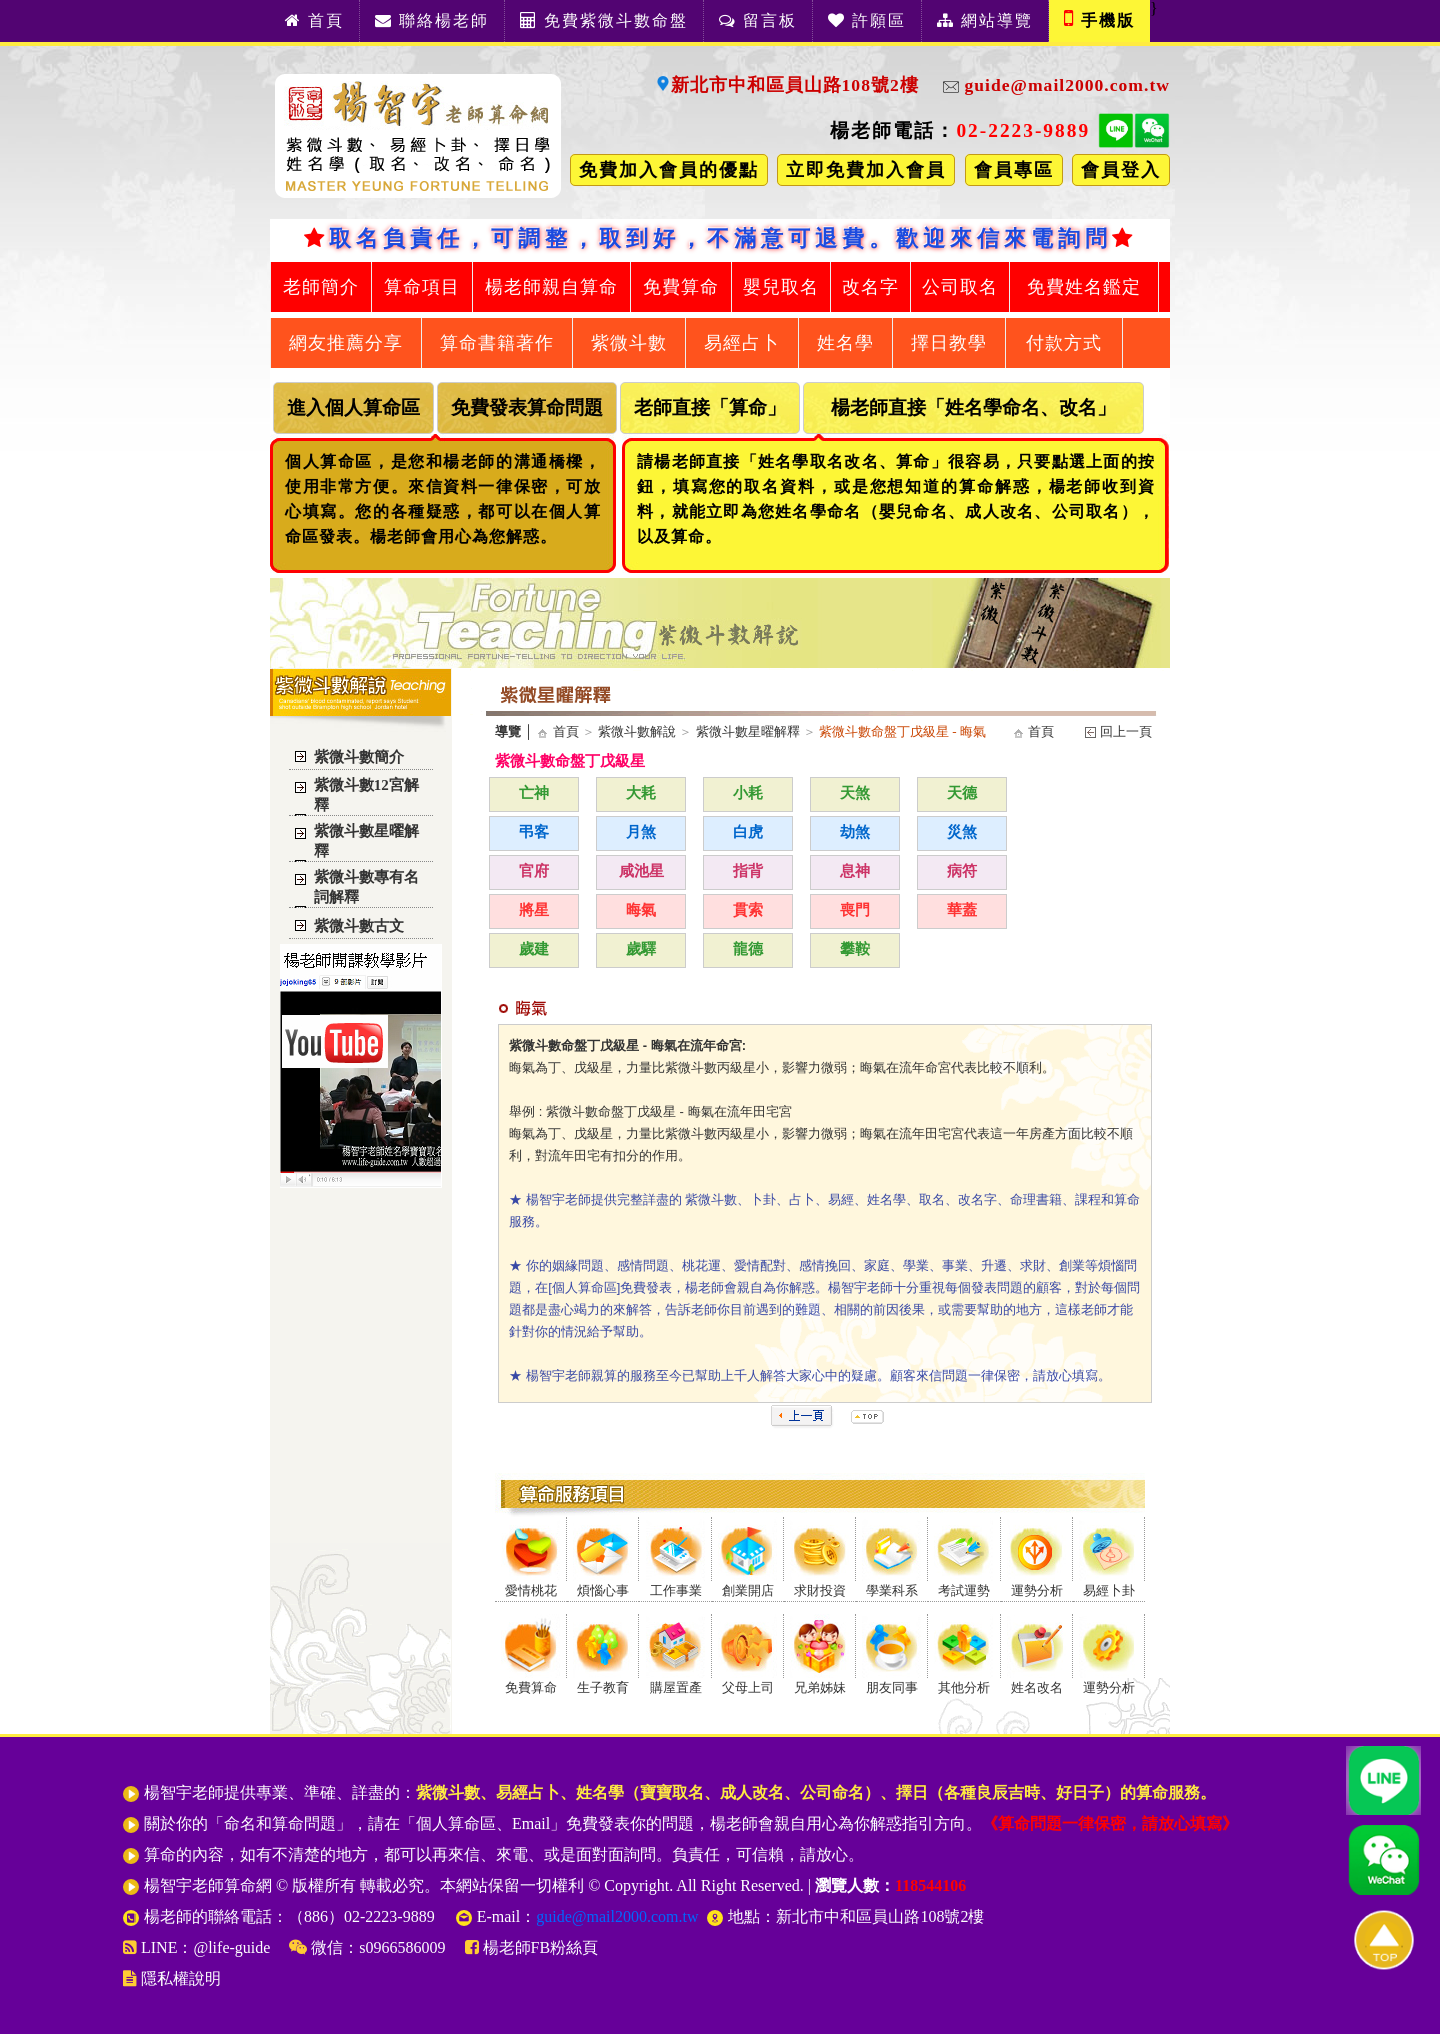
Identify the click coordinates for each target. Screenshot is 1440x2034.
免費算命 (681, 287)
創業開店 (748, 1591)
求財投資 (820, 1591)
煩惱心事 (603, 1591)
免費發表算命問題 (527, 407)
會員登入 (1121, 170)
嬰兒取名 (781, 287)
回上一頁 (1124, 731)
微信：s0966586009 (367, 1947)
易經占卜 (742, 343)
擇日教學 (949, 343)
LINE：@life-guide (198, 1947)
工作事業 (676, 1591)
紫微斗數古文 (359, 926)
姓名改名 (1037, 1688)
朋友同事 (892, 1688)
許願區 (867, 20)
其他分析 (964, 1688)
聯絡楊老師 (432, 20)
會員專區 (1014, 170)
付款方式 (1064, 343)
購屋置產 (676, 1688)
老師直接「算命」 (710, 407)
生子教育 (603, 1688)
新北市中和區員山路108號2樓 (787, 85)
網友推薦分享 (346, 343)
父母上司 (748, 1688)
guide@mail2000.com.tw (1046, 85)
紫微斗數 (629, 343)
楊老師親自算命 (551, 287)
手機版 (1099, 18)
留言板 (758, 20)
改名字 (870, 287)
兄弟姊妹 (820, 1688)
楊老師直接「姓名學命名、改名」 (973, 407)
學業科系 (892, 1591)
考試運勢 (964, 1591)
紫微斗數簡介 (359, 757)
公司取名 (960, 287)
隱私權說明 (172, 1978)
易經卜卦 (1109, 1591)
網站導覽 (985, 20)
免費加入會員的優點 (669, 170)
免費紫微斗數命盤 (604, 20)
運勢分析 (1037, 1591)
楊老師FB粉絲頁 (532, 1947)
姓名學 (845, 343)
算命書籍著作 (497, 343)
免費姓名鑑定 (1084, 287)
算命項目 (422, 287)
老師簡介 (321, 287)
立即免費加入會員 (866, 170)
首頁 (314, 20)
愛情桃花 (531, 1591)
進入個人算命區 (353, 407)
